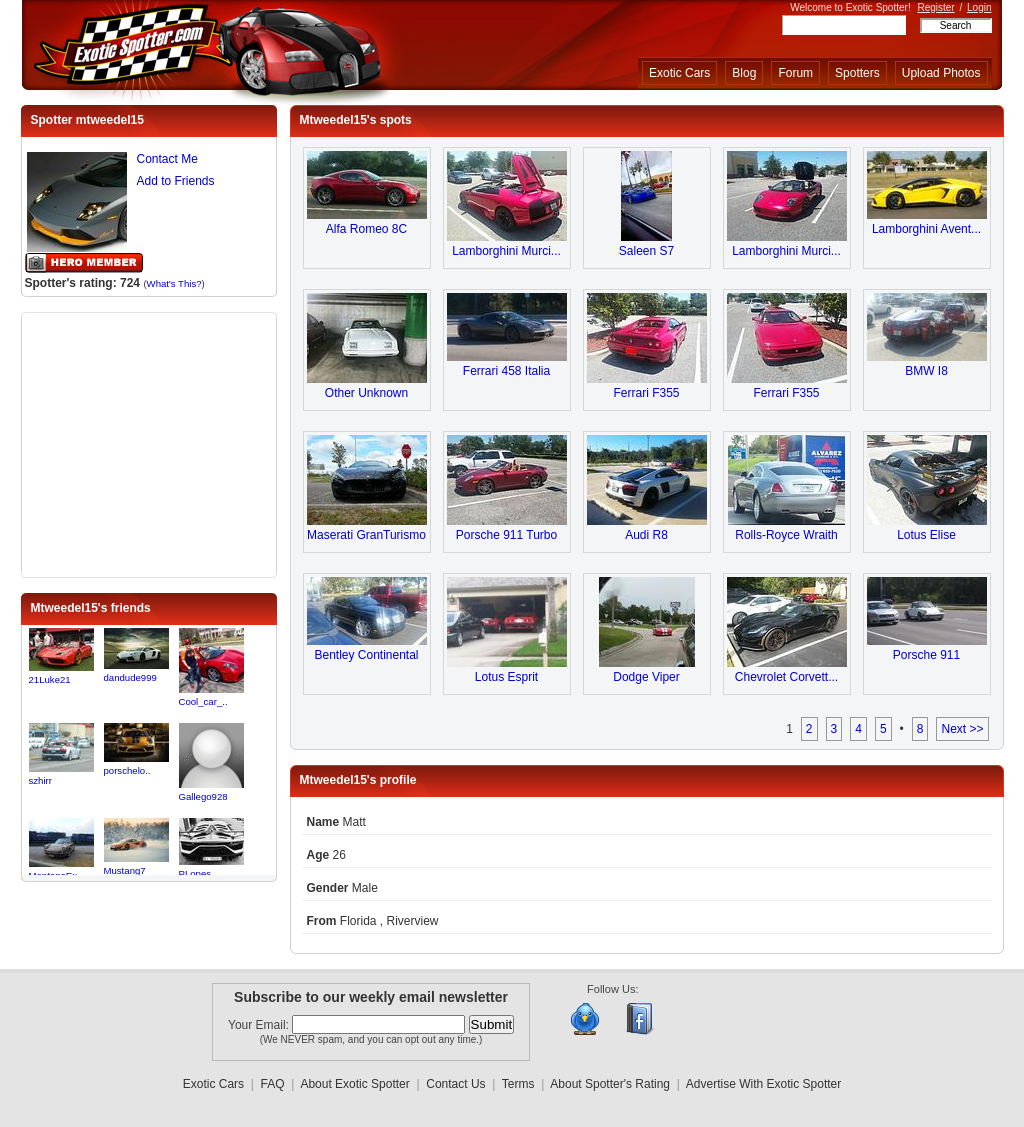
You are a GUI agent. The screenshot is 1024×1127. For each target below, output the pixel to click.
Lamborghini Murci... (506, 251)
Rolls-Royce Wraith (786, 535)
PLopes (195, 873)
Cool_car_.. (203, 701)
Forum (795, 73)
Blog (744, 73)
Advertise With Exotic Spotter (763, 1084)
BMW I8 (926, 371)
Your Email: (260, 1025)
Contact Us (455, 1084)
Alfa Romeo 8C (366, 229)
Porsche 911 (926, 655)
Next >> (962, 729)
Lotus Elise (926, 535)
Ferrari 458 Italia (506, 371)
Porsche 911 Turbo (506, 535)
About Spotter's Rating (610, 1084)
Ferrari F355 (646, 393)
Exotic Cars (679, 73)
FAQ (273, 1084)
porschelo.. (127, 770)
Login (979, 7)
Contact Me (167, 159)
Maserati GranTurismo (366, 535)
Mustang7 (125, 870)
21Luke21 (50, 679)
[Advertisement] (149, 443)
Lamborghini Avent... (926, 229)
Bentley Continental (366, 655)
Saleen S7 (646, 251)
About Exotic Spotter (354, 1084)
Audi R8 (646, 535)
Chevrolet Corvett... (786, 677)
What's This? (174, 283)
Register (935, 7)
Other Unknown (366, 393)
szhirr (40, 780)
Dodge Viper (646, 677)
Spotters (857, 73)
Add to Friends (176, 181)
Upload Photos (941, 73)
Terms (518, 1084)
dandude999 (130, 677)
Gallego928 (203, 796)
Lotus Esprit (506, 677)
